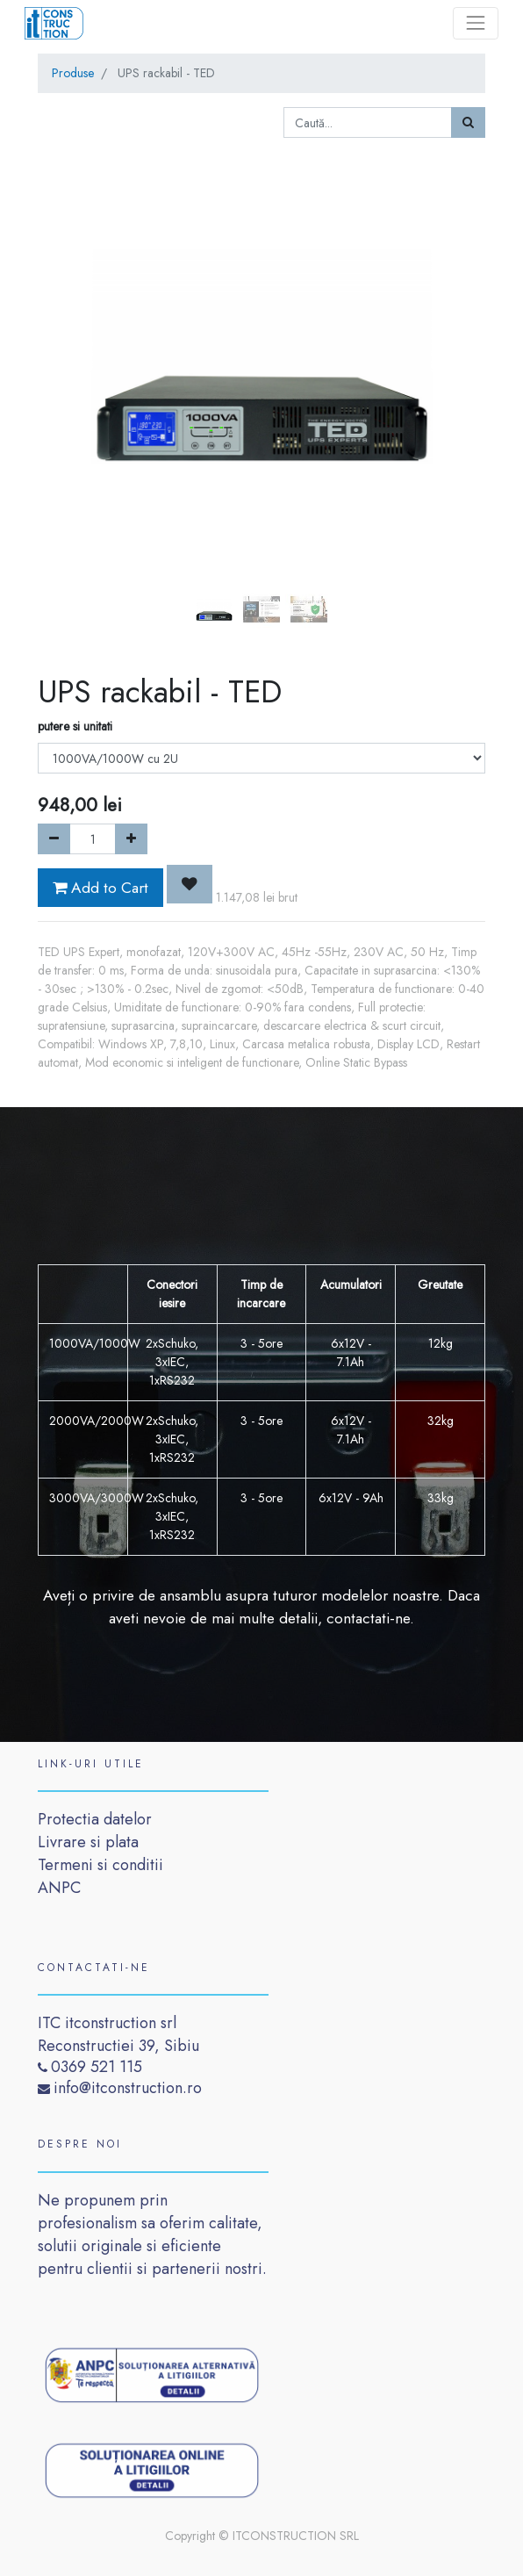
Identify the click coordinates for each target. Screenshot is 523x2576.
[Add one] (131, 839)
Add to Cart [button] (100, 887)
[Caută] (468, 122)
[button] (71, 313)
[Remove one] (54, 839)
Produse (73, 73)
